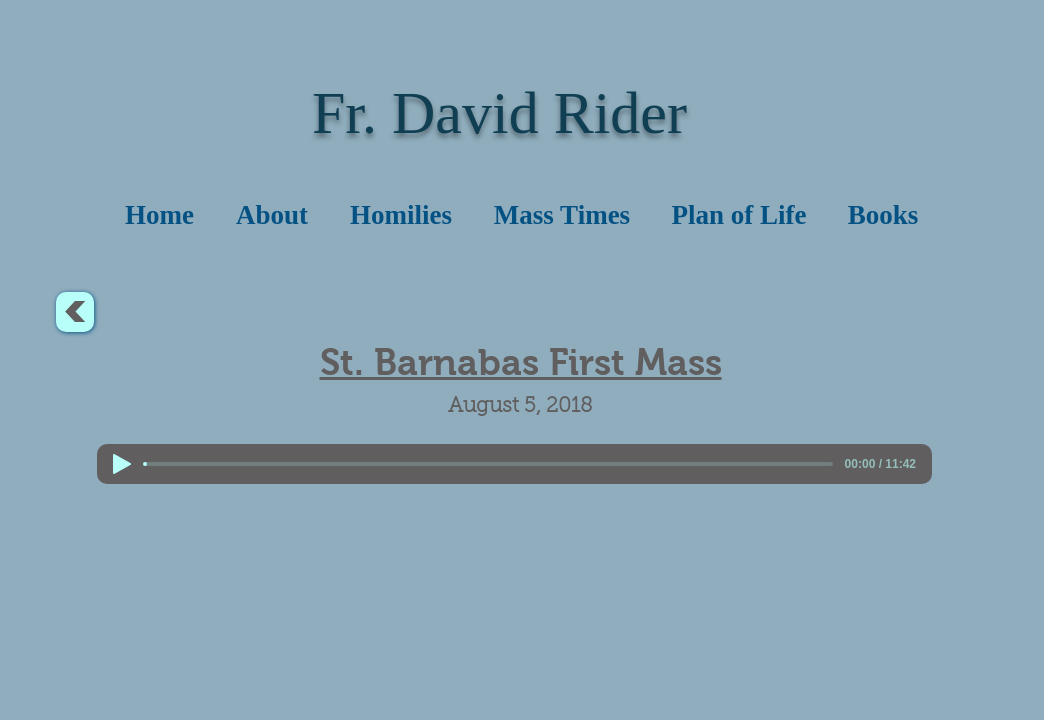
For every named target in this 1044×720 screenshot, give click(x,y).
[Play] (122, 464)
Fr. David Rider (499, 113)
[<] (75, 312)
